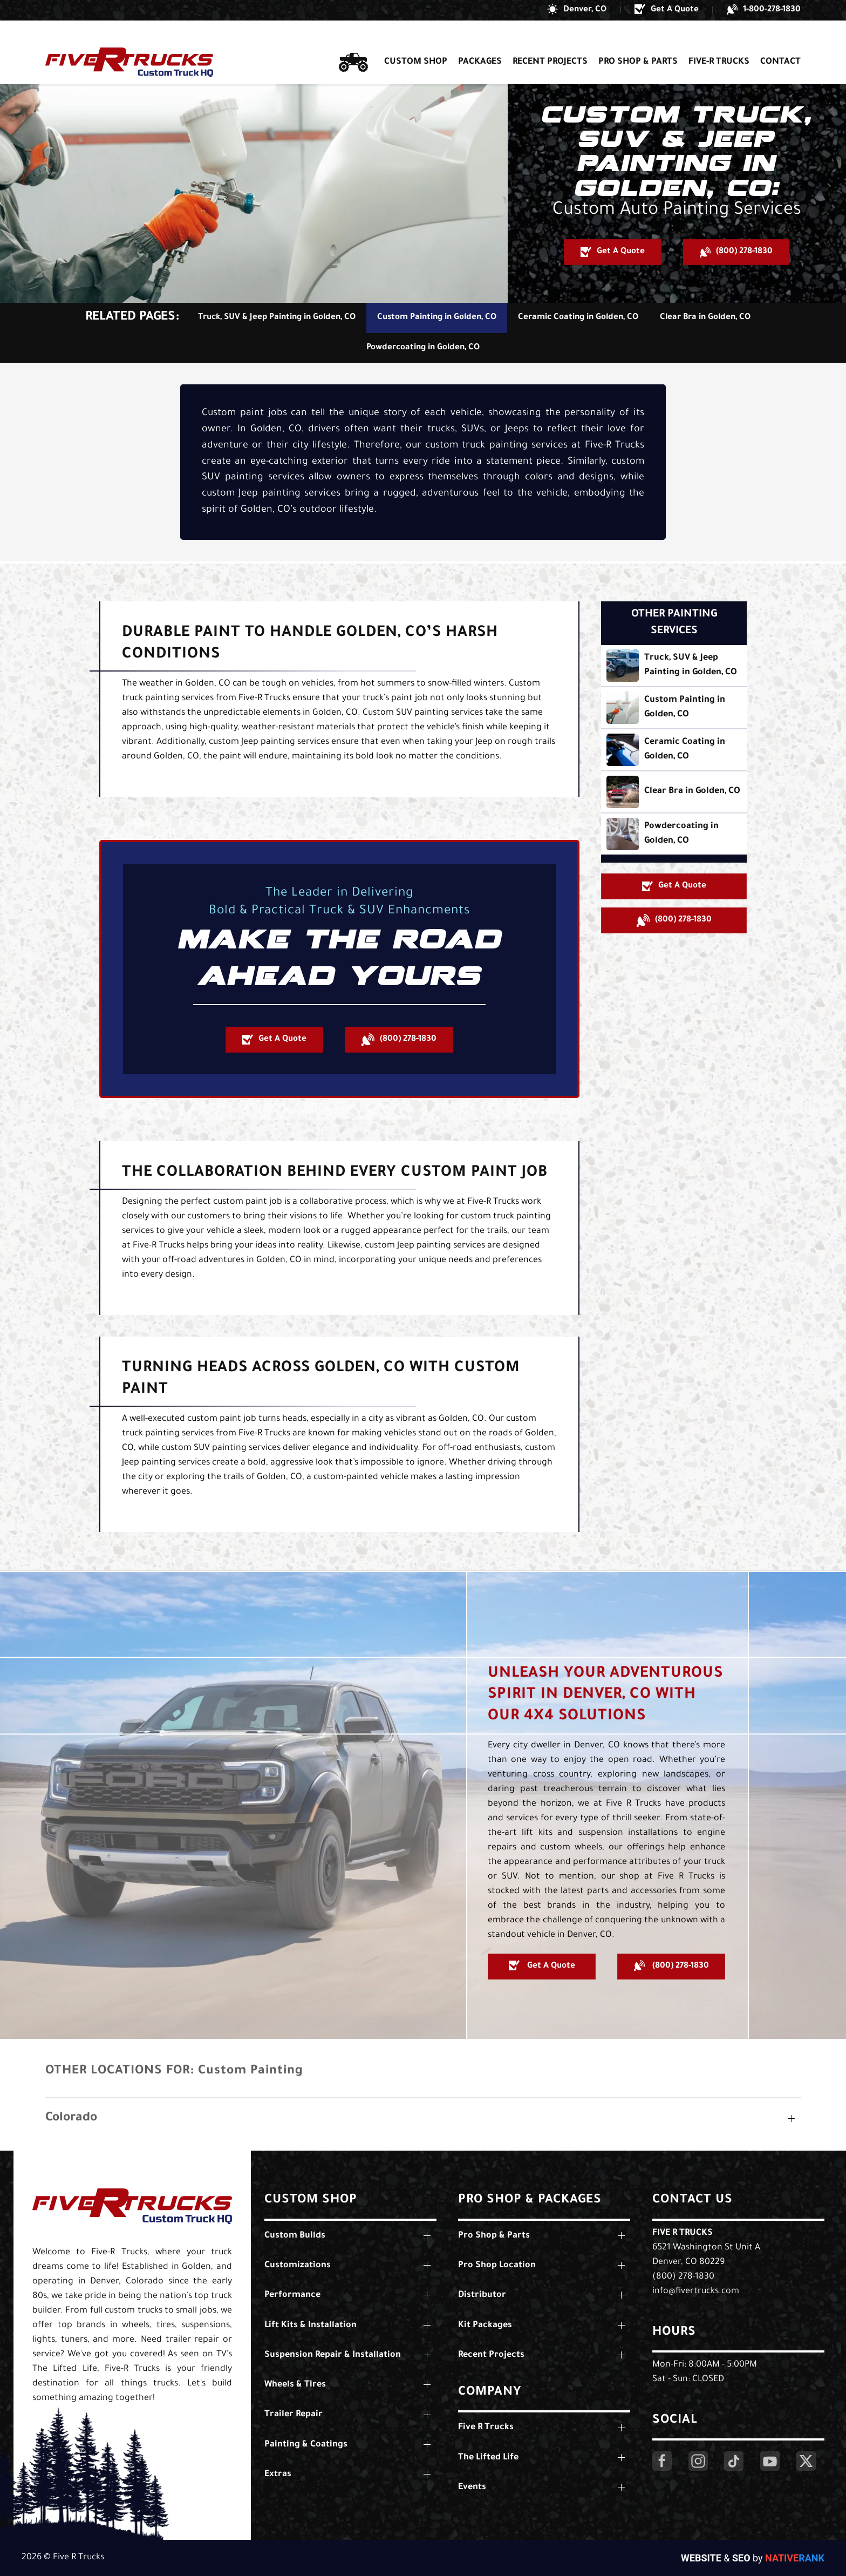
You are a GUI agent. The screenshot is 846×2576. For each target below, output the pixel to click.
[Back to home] (129, 42)
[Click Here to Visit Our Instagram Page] (698, 2461)
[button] (577, 10)
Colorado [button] (71, 2118)
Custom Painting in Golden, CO (436, 317)
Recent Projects (550, 42)
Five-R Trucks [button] (718, 42)
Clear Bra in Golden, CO (705, 317)
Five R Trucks (682, 2233)
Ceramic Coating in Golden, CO (578, 317)
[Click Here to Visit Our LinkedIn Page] (733, 2461)
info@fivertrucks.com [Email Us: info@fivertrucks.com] (695, 2291)
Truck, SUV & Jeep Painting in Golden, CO (277, 317)
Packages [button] (480, 42)
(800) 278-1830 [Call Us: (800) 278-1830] (683, 2277)
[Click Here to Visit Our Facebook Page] (662, 2461)
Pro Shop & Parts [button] (638, 42)
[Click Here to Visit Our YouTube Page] (770, 2461)
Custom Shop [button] (415, 42)
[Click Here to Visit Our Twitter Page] (806, 2461)
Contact (780, 42)
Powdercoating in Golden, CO (423, 347)
